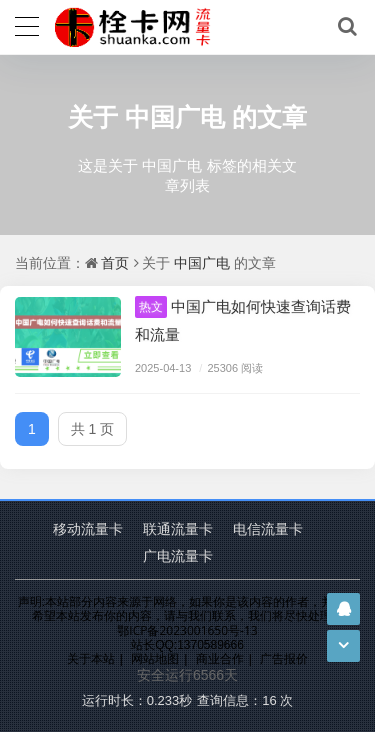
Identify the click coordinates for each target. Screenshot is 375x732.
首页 (115, 262)
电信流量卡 (268, 528)
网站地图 (155, 658)
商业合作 (220, 658)
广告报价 (284, 658)
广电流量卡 (178, 555)
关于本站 (91, 658)
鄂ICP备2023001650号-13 (187, 630)
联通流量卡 (178, 528)
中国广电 (175, 116)
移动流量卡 (88, 528)
